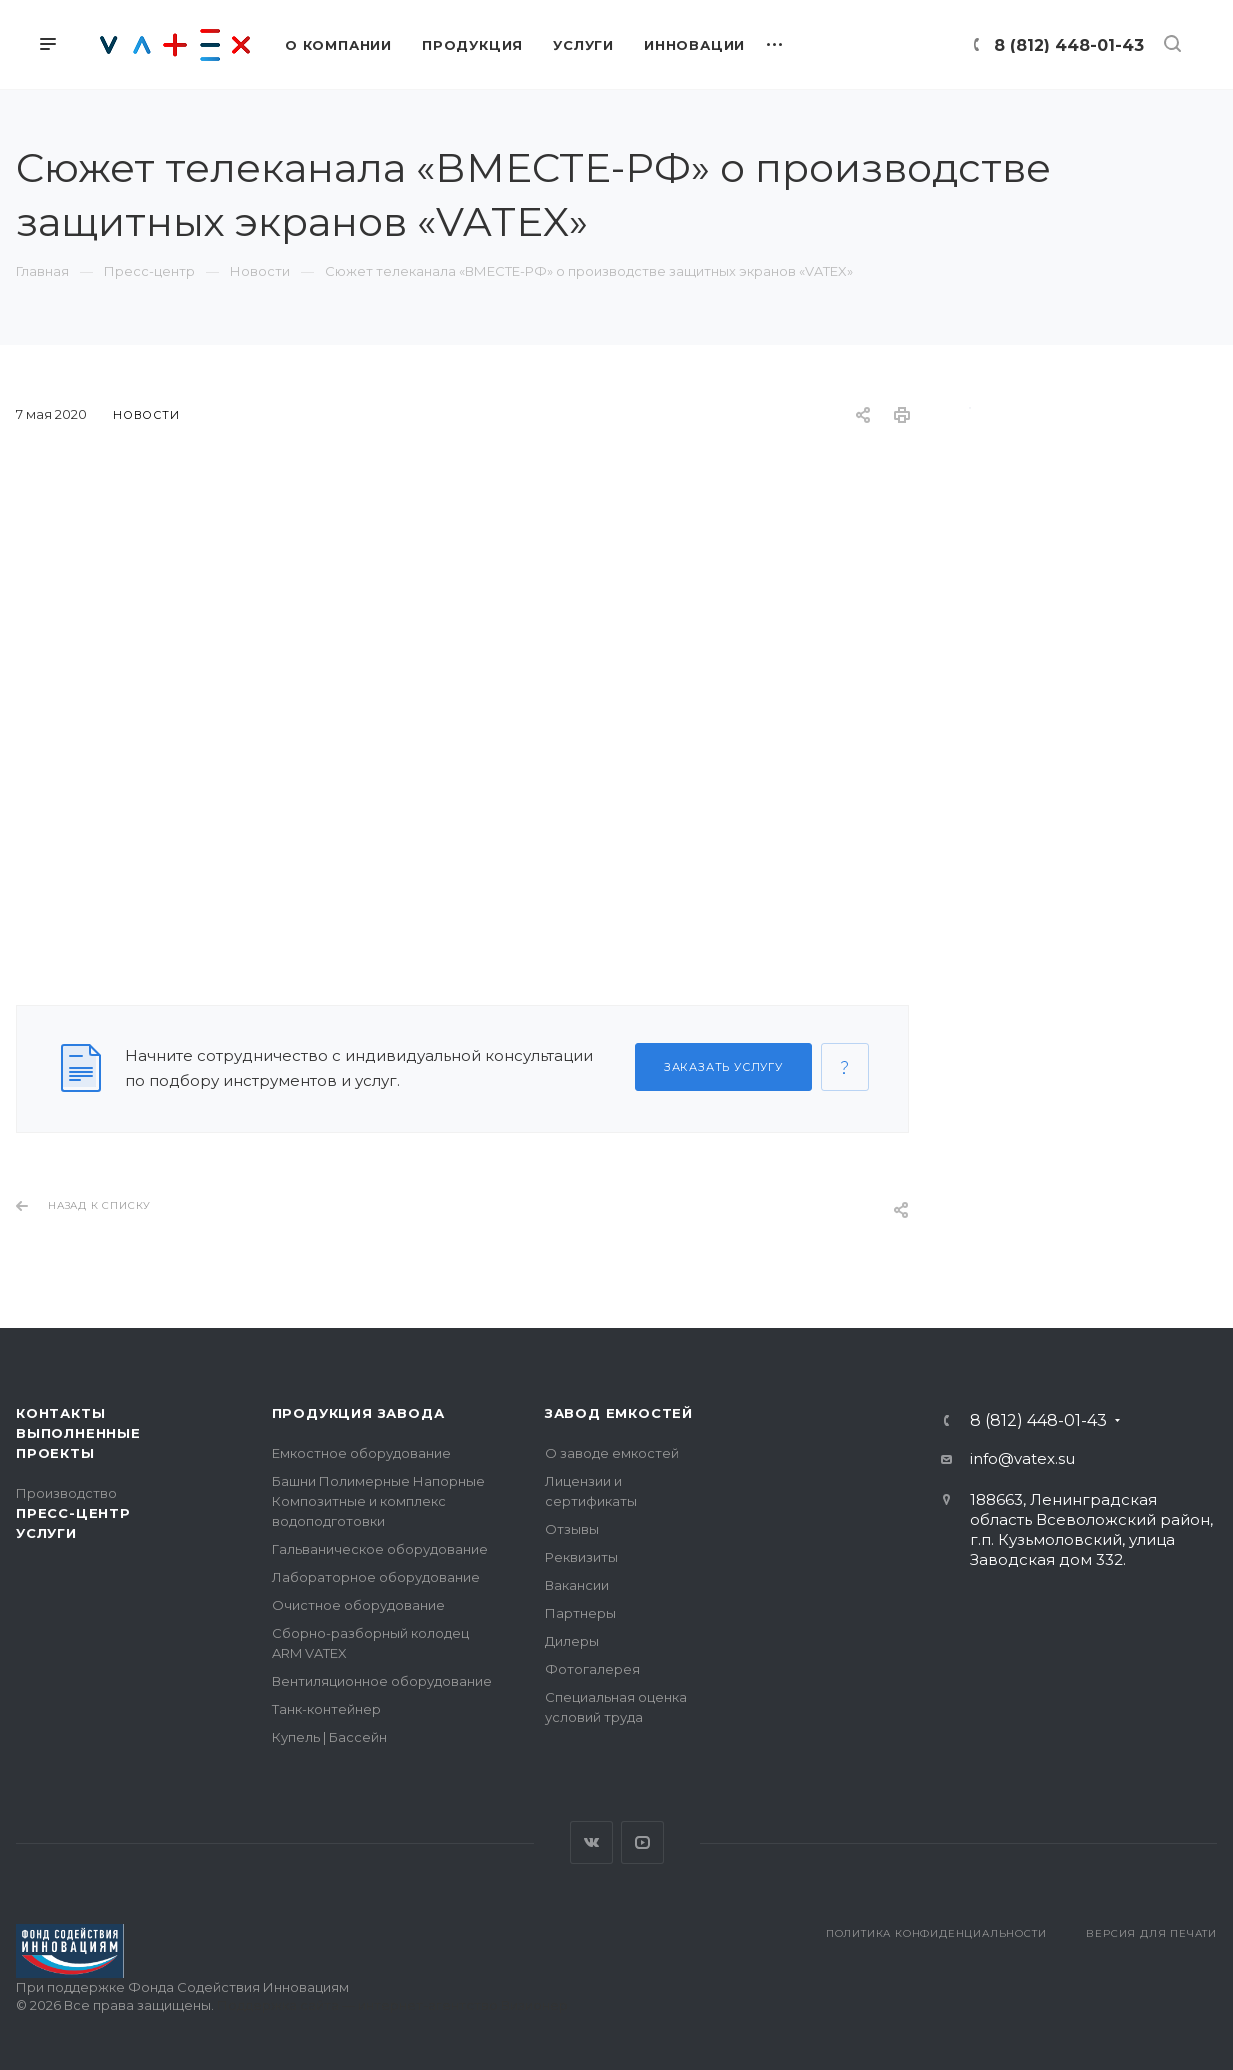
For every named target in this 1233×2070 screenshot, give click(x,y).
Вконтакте (591, 1842)
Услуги (46, 1533)
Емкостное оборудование (361, 1453)
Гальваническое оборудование (380, 1549)
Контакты (60, 1413)
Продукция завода (358, 1413)
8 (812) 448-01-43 (1069, 45)
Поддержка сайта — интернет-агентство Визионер (392, 2005)
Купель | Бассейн (329, 1737)
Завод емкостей (619, 1413)
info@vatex (1012, 1458)
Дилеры (572, 1641)
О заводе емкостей (612, 1453)
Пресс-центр (73, 1513)
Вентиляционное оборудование (382, 1681)
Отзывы (572, 1529)
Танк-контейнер (326, 1709)
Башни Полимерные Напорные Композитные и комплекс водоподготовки (378, 1501)
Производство (66, 1493)
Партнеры (580, 1613)
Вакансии (577, 1585)
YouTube (642, 1842)
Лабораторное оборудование (376, 1577)
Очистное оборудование (358, 1605)
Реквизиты (581, 1557)
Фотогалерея (592, 1669)
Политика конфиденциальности (936, 1933)
